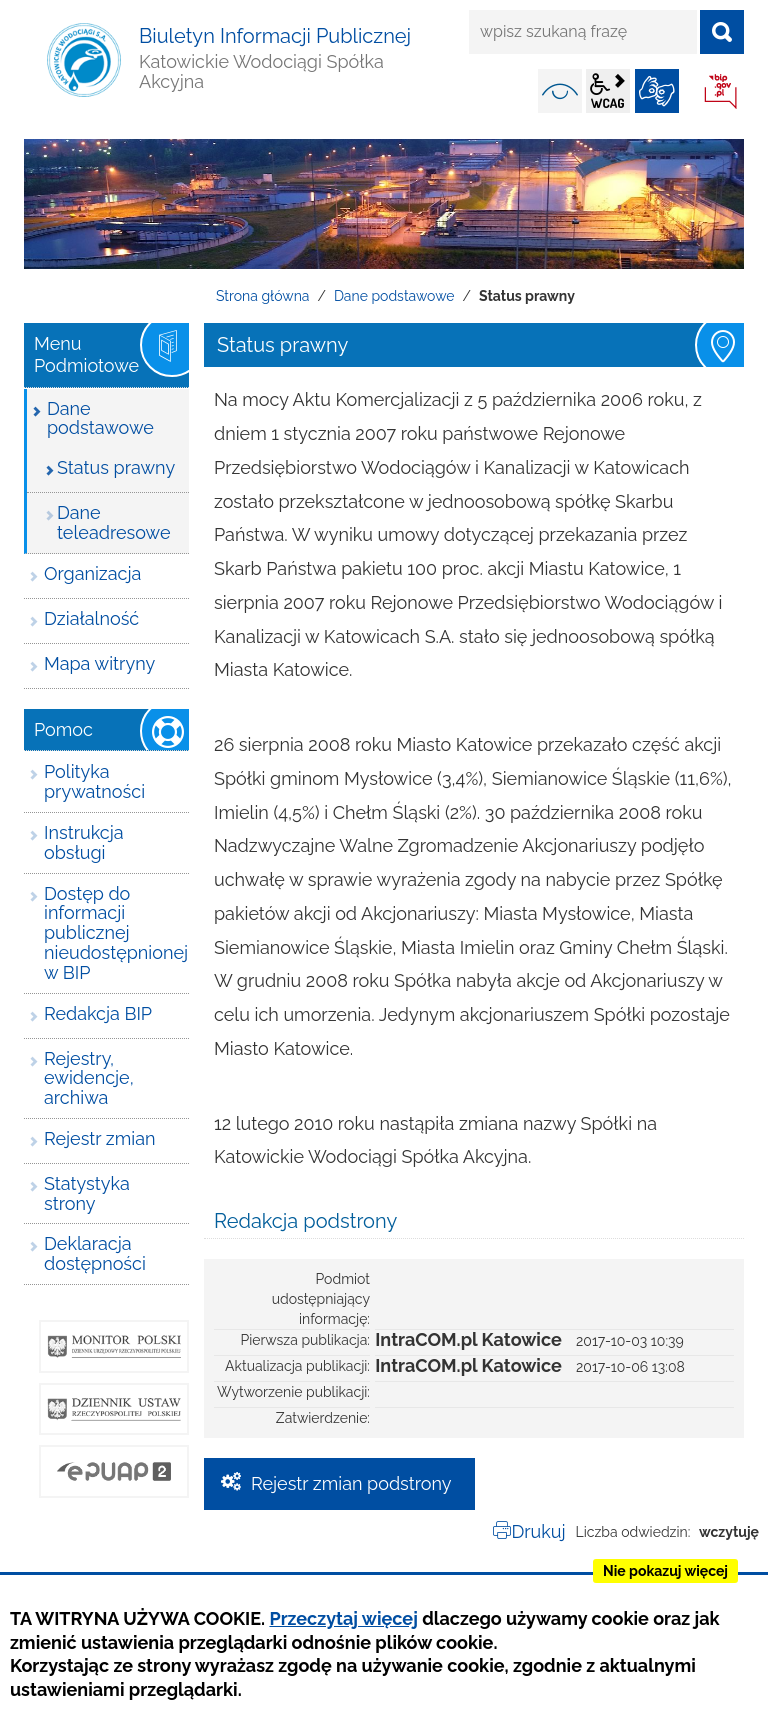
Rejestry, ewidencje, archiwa (89, 1078)
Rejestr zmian (99, 1138)
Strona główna (262, 296)
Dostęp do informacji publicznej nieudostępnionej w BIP (116, 933)
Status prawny (116, 467)
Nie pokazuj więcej (665, 1571)
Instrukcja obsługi (84, 842)
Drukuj (538, 1531)
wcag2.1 (608, 91)
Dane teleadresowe (113, 522)
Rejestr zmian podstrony (351, 1483)
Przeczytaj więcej (343, 1618)
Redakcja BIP (98, 1013)
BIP (722, 93)
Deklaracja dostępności (95, 1253)
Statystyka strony (87, 1193)
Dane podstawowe (394, 296)
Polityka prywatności (94, 781)
